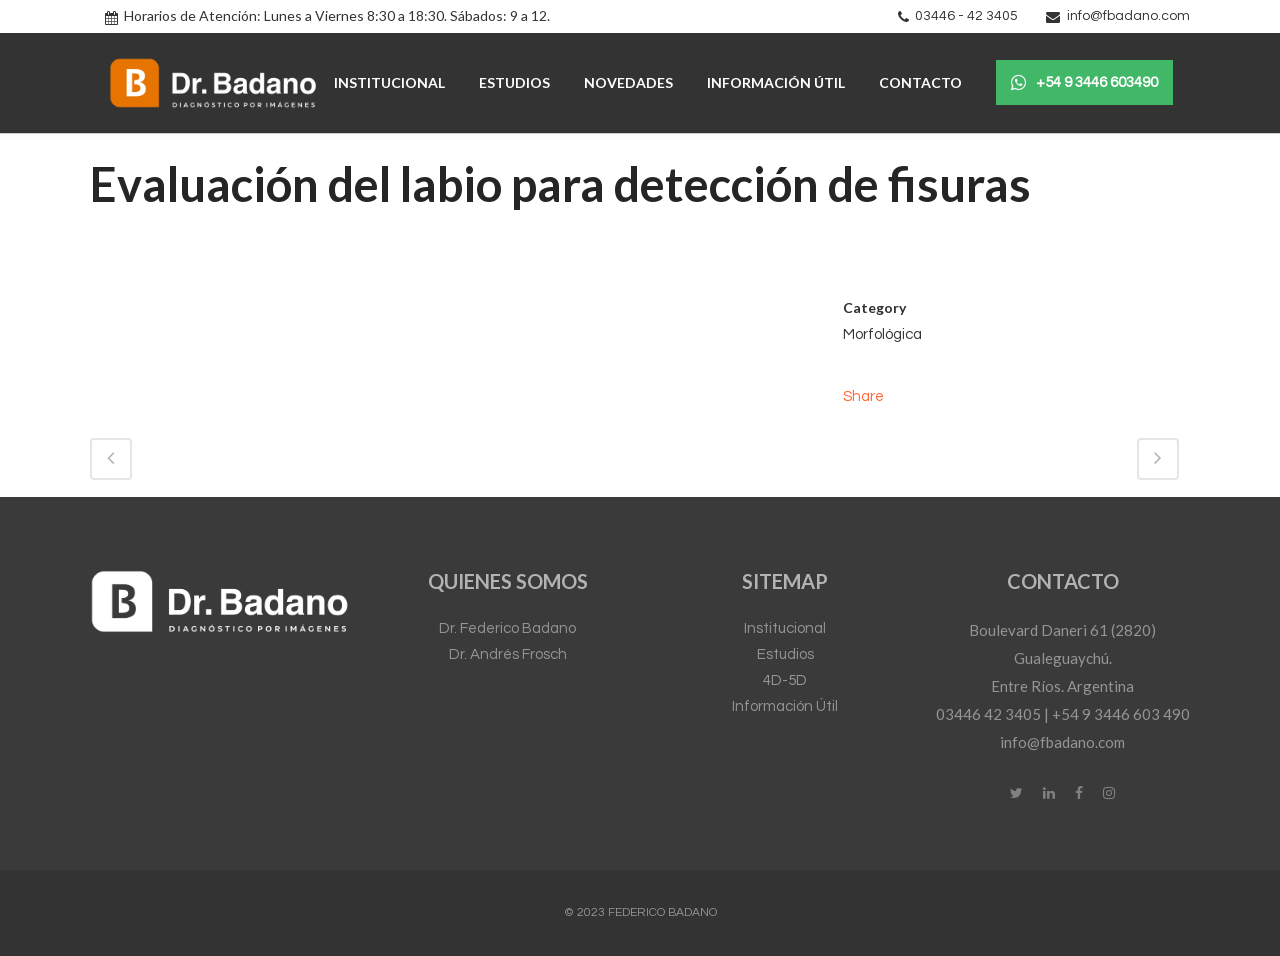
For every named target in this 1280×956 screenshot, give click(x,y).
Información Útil (785, 706)
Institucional (785, 628)
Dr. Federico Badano (507, 628)
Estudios (785, 654)
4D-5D (785, 680)
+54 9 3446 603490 (1084, 83)
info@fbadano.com (1128, 16)
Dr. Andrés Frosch (508, 654)
